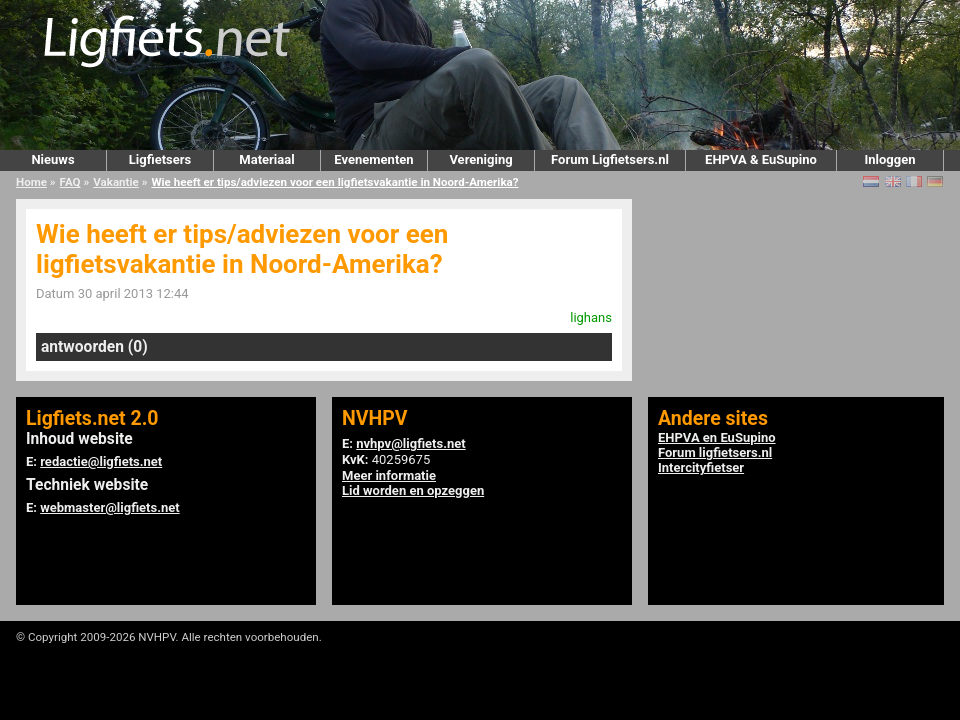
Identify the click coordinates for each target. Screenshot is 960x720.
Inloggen (889, 159)
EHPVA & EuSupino (761, 159)
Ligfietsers (160, 159)
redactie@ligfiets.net (101, 461)
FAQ (70, 182)
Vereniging (480, 159)
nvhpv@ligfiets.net (410, 443)
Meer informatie (389, 475)
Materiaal (266, 159)
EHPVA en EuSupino (717, 437)
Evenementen (373, 159)
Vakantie (116, 182)
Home (31, 182)
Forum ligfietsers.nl (715, 452)
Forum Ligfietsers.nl (610, 159)
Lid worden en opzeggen (413, 490)
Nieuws (52, 159)
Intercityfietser (701, 467)
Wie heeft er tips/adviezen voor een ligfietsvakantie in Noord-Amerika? (334, 182)
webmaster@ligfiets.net (109, 507)
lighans (591, 317)
